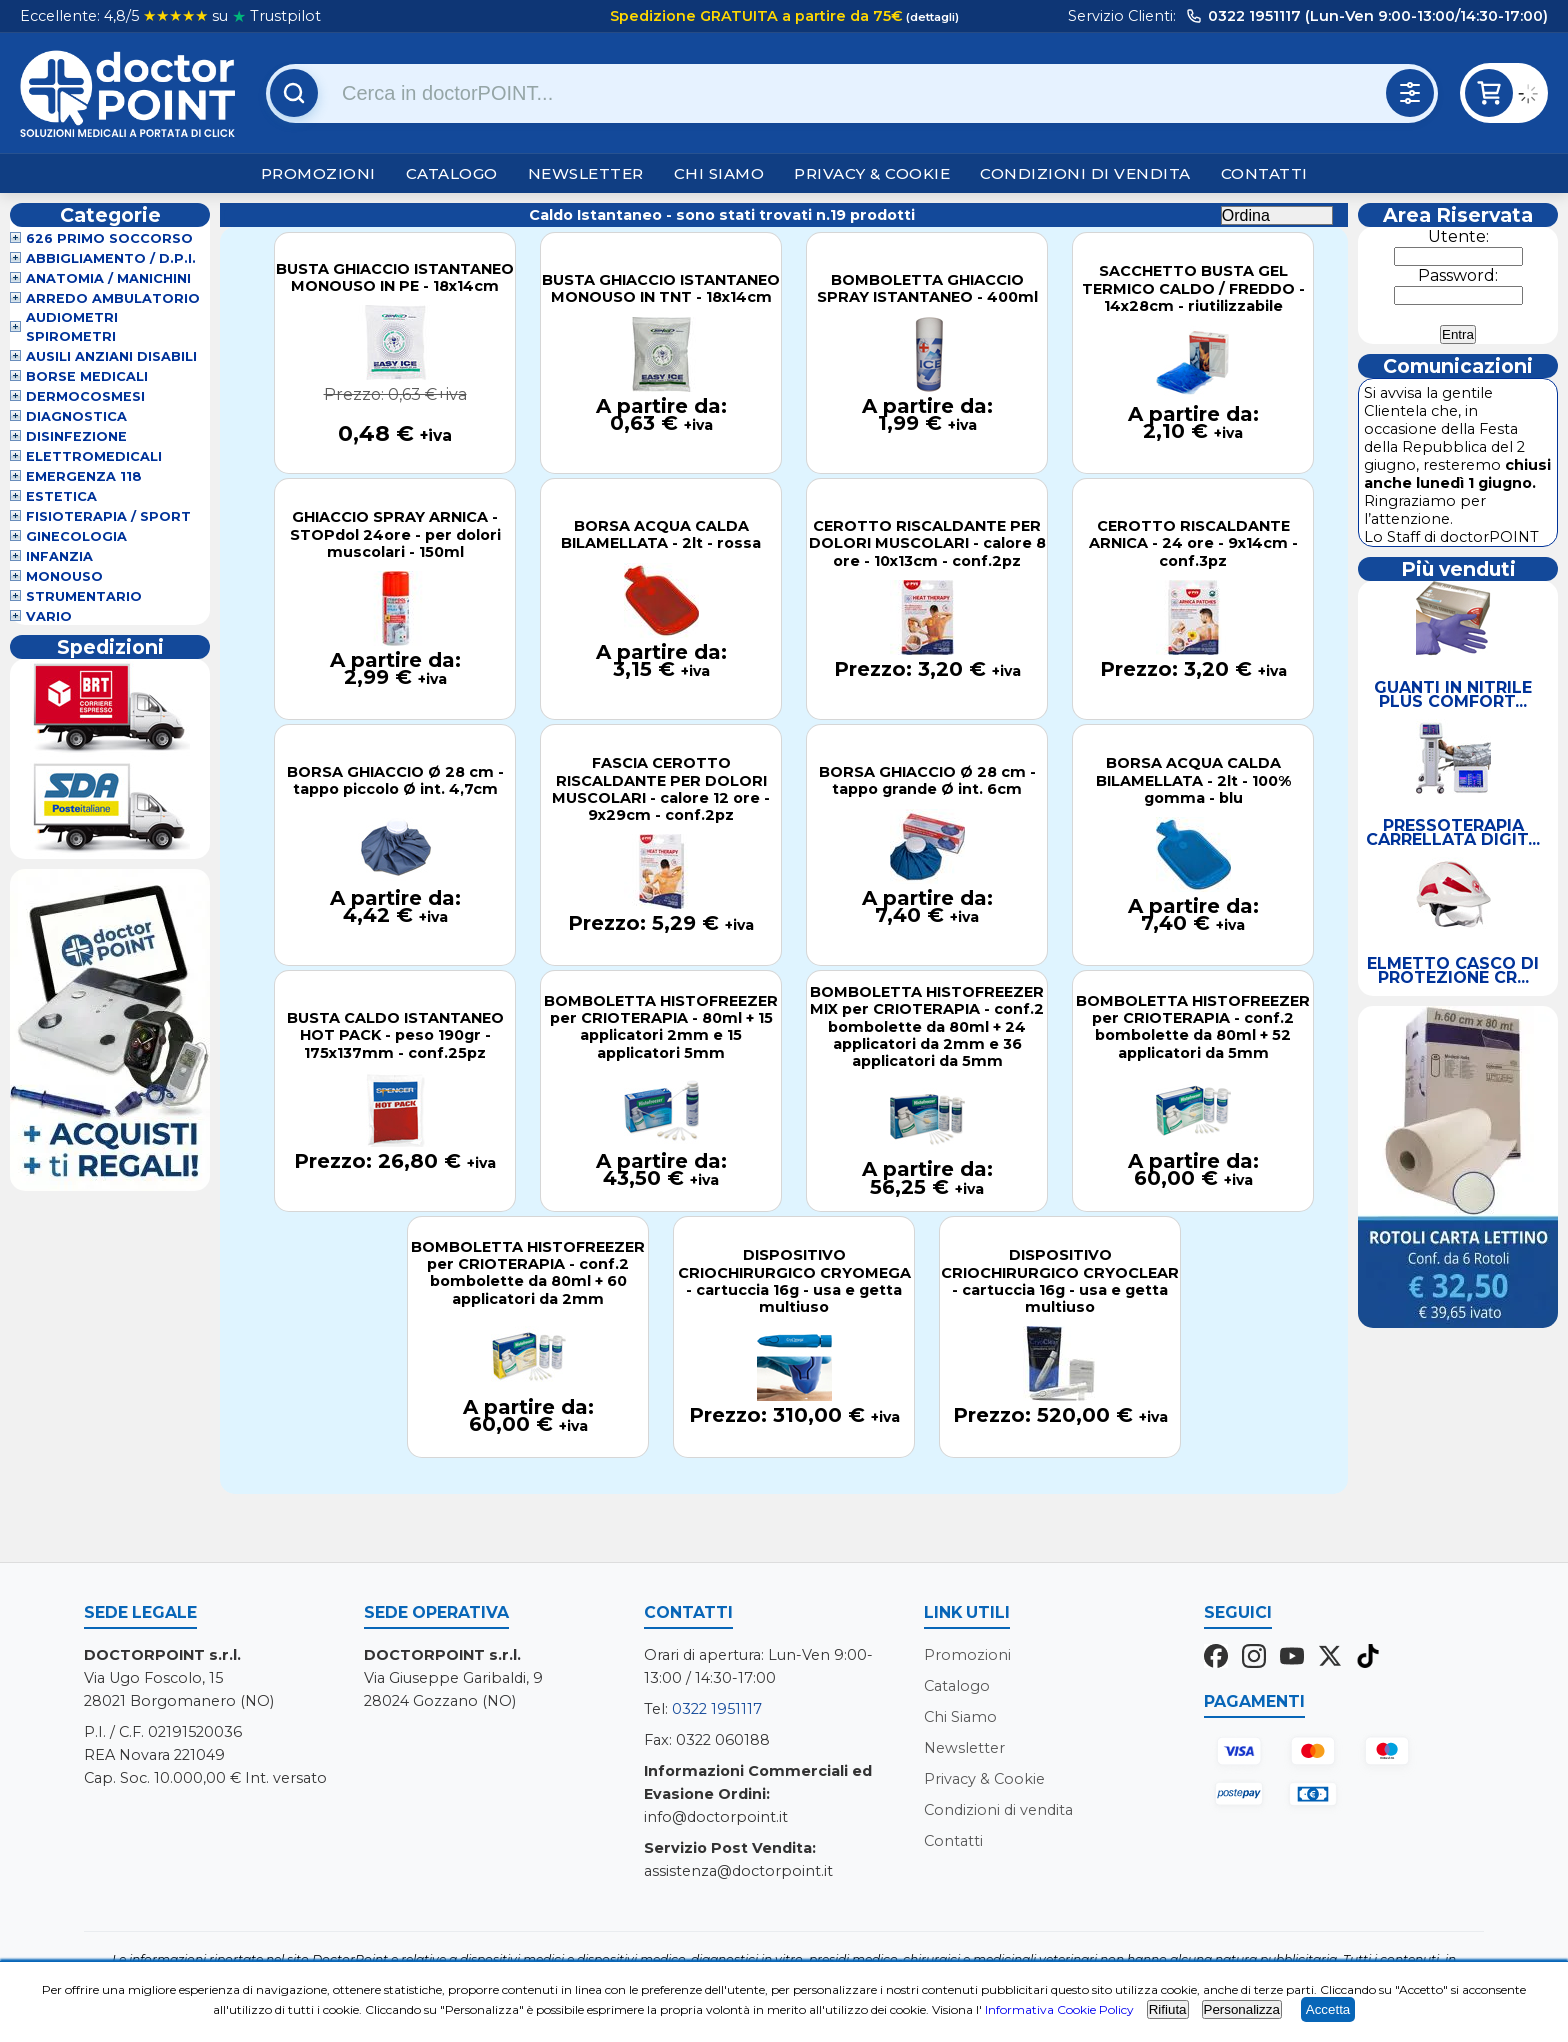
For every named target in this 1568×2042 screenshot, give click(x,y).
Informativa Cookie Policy (1059, 2009)
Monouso (64, 576)
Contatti (1264, 173)
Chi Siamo (719, 173)
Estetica (61, 496)
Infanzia (59, 556)
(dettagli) (931, 17)
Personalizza (1242, 2009)
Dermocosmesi (85, 396)
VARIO (49, 616)
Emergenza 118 (84, 476)
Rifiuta (1168, 2009)
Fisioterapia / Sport (108, 516)
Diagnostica (76, 416)
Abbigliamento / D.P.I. (111, 258)
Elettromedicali (94, 456)
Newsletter (586, 173)
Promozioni (318, 173)
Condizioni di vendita (1085, 173)
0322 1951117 (717, 1709)
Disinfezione (76, 436)
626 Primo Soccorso (109, 238)
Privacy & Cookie (872, 173)
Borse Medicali (87, 376)
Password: (1458, 275)
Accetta (1328, 2009)
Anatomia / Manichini (108, 278)
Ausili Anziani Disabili (111, 356)
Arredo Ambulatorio (113, 298)
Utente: (1458, 236)
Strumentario (84, 596)
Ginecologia (76, 536)
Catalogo (452, 173)
